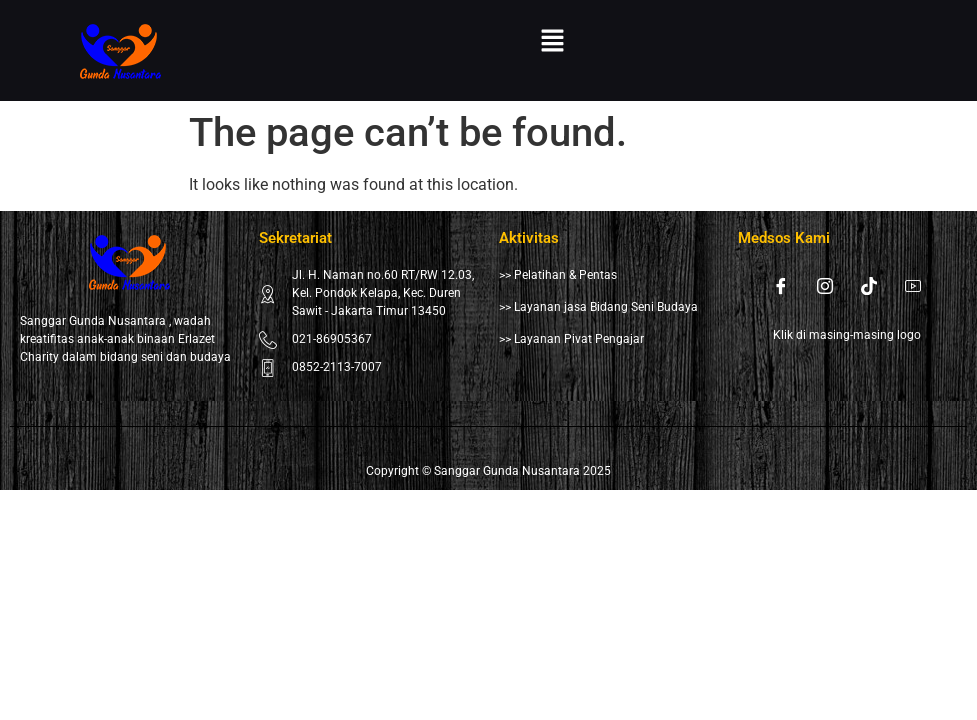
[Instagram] (825, 286)
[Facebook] (781, 286)
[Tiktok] (869, 286)
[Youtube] (913, 286)
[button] (553, 42)
